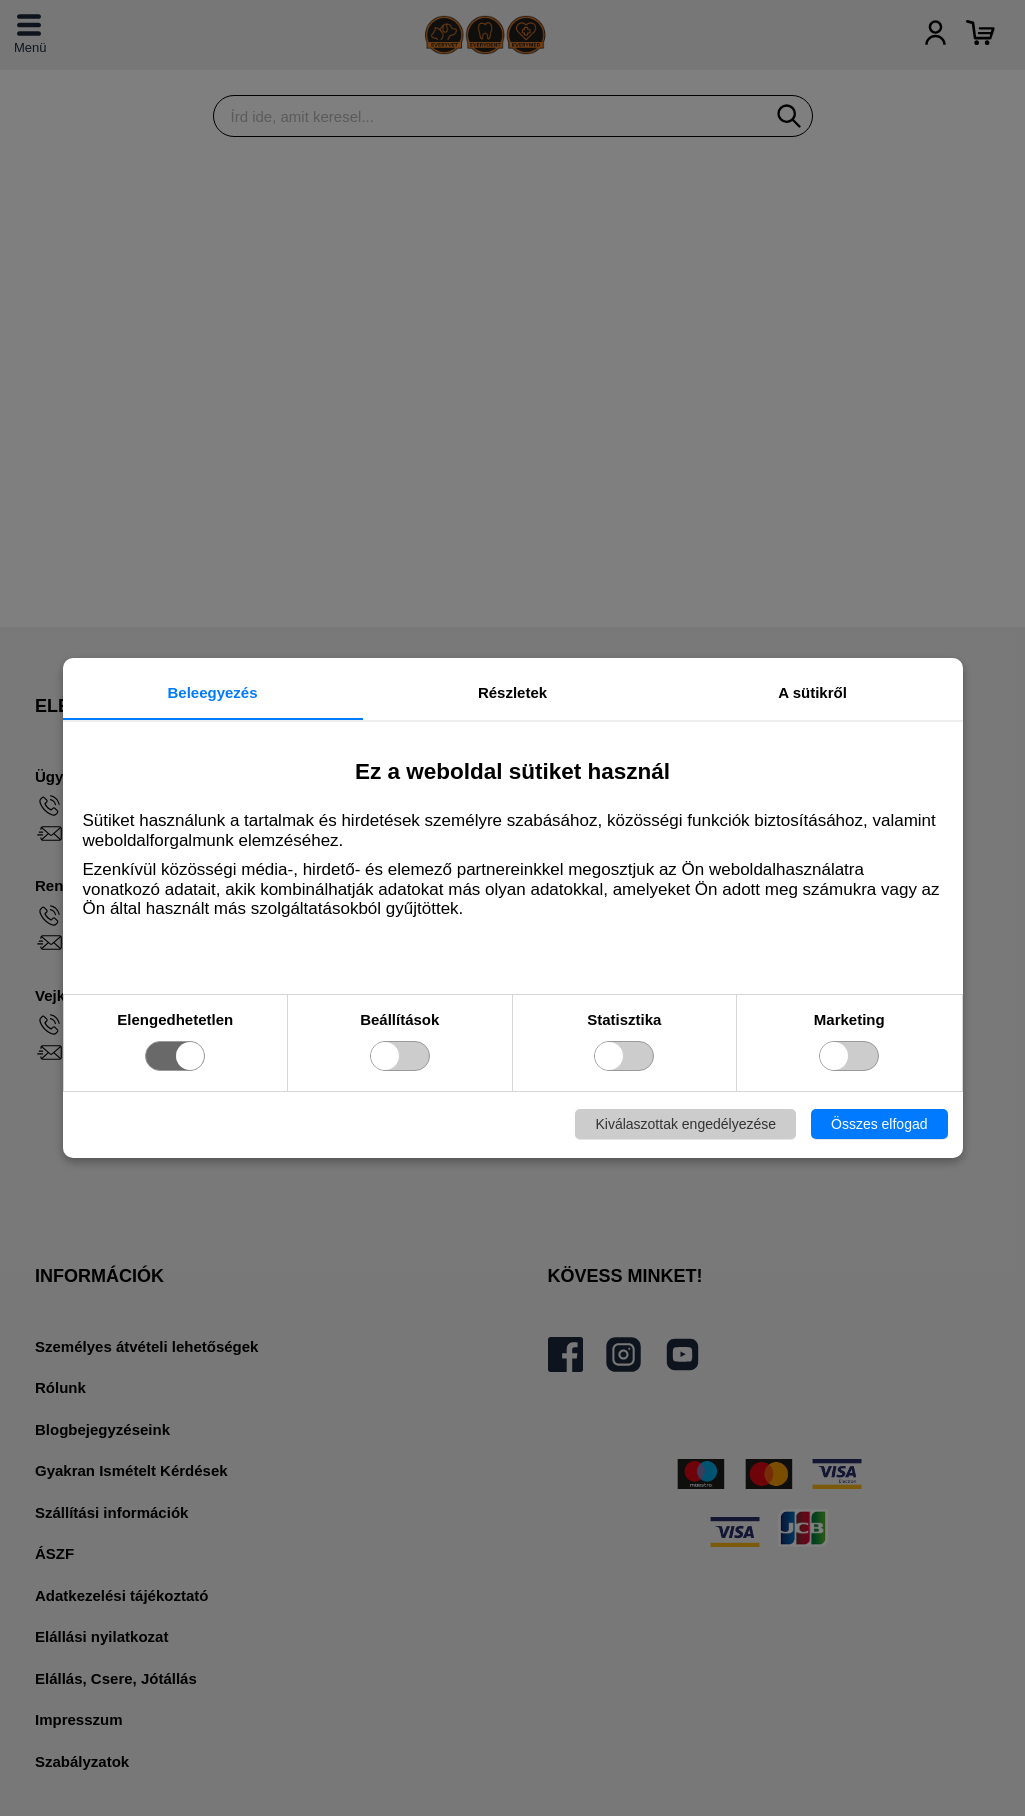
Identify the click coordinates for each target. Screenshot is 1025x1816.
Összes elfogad (879, 1124)
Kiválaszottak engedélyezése (685, 1124)
